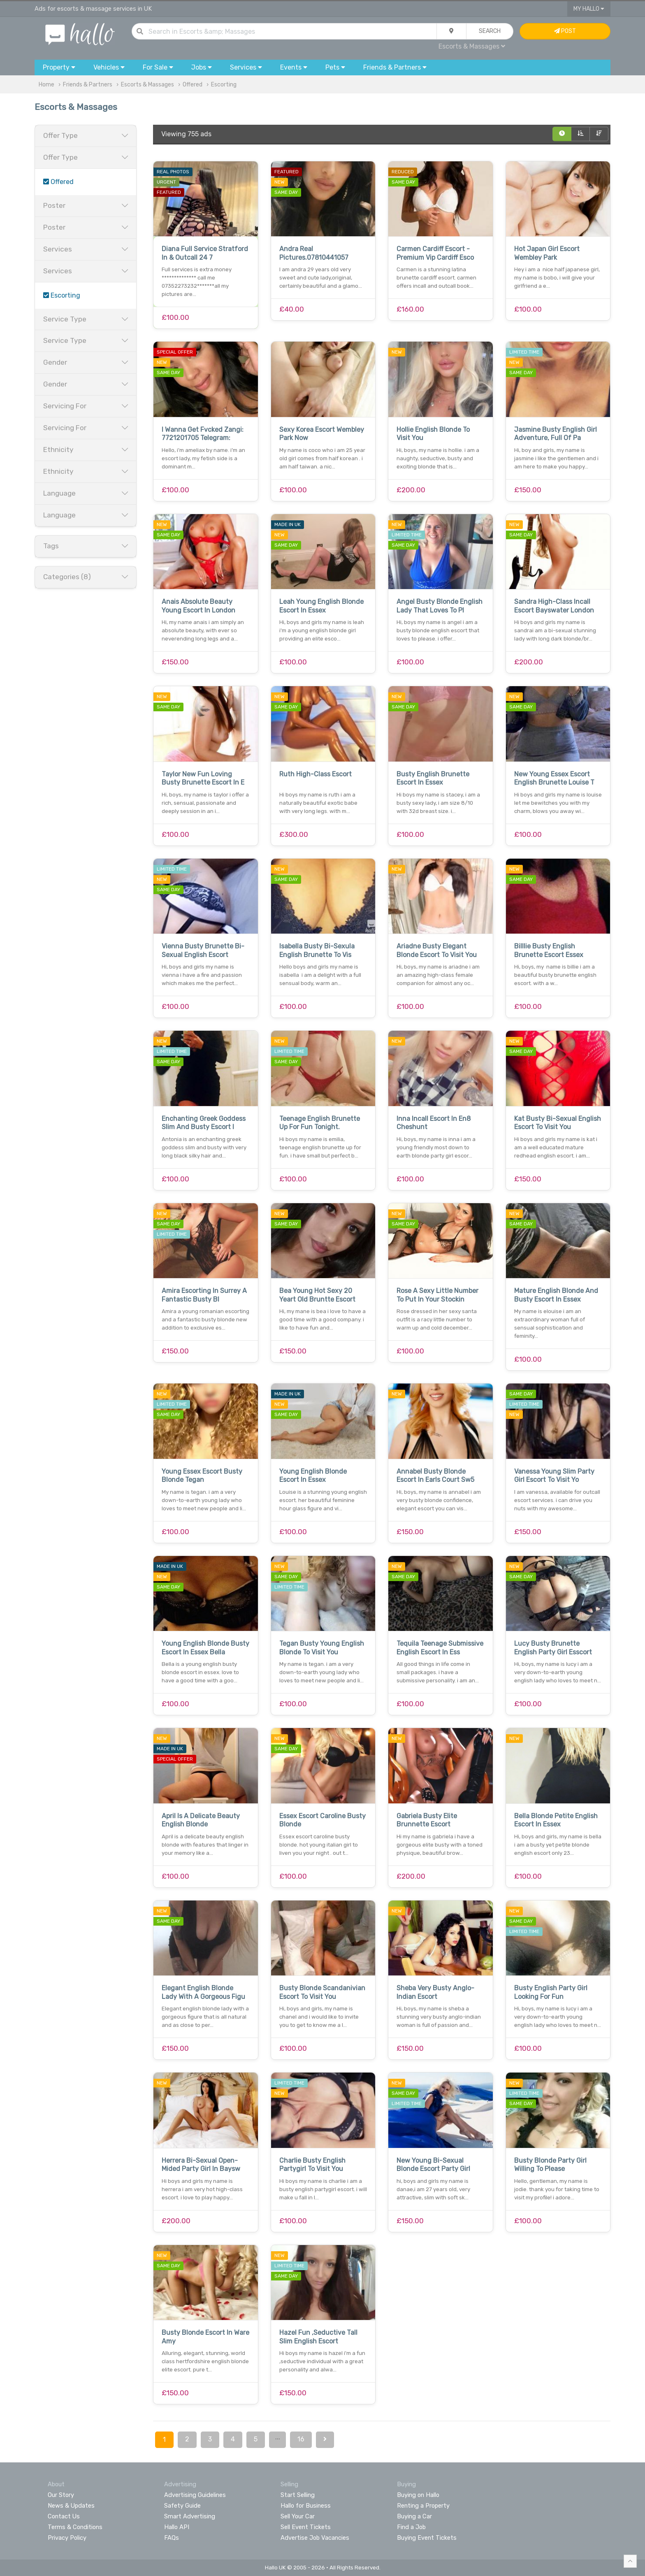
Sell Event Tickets (306, 2527)
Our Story (61, 2495)
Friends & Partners (87, 84)
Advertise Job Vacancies (315, 2537)
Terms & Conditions (75, 2527)
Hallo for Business (306, 2505)
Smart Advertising (189, 2516)
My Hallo (588, 8)
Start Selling (298, 2495)
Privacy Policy (67, 2537)
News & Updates (71, 2505)
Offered (192, 84)
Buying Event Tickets (427, 2537)
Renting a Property (423, 2505)
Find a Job (411, 2527)
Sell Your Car (298, 2516)
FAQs (171, 2537)
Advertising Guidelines (195, 2495)
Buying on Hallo (418, 2495)
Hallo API (176, 2527)
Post (565, 31)
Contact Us (64, 2516)
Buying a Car (414, 2516)
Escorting (224, 84)
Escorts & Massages (472, 46)
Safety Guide (182, 2505)
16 (300, 2439)
